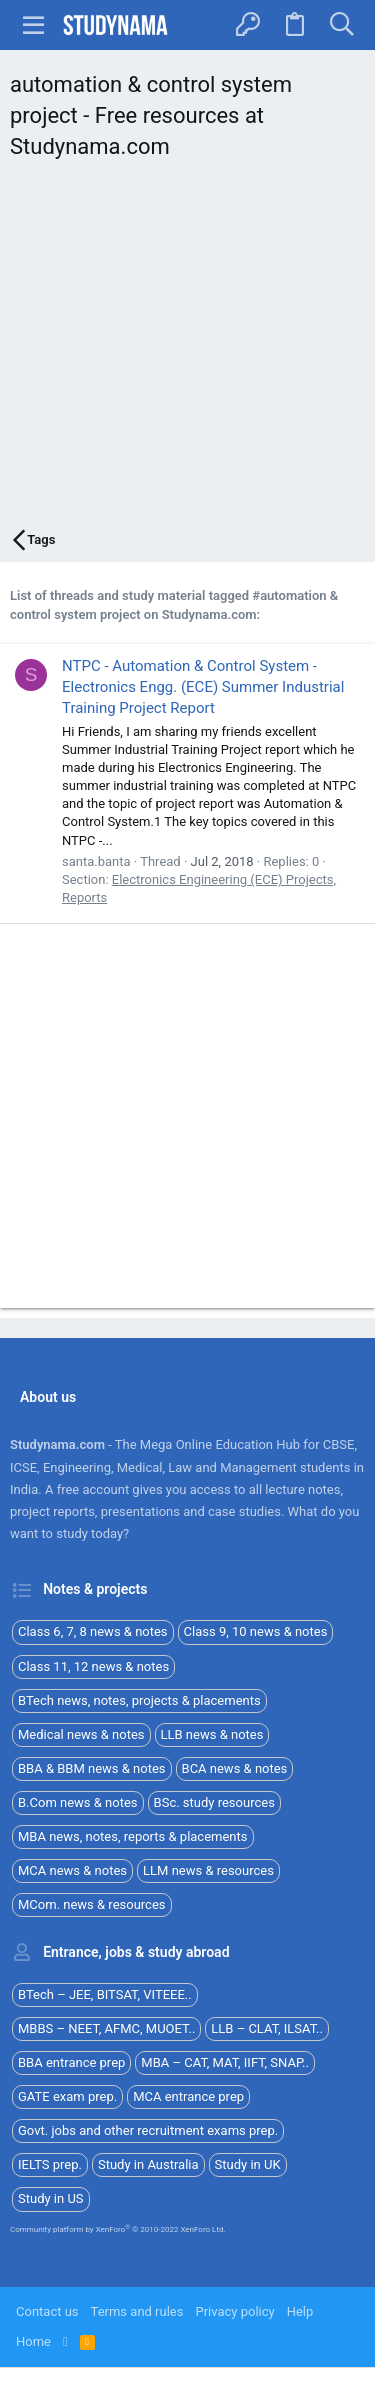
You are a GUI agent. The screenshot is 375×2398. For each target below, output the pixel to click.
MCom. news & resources (92, 1904)
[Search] (341, 25)
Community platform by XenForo (118, 2229)
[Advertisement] (187, 349)
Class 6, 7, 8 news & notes (93, 1631)
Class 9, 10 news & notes (256, 1631)
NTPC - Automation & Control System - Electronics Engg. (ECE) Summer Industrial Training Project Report (203, 687)
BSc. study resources (214, 1802)
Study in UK (248, 2164)
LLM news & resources (208, 1870)
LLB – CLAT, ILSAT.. (267, 2028)
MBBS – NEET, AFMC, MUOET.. (106, 2028)
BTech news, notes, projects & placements (139, 1700)
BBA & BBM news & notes (92, 1768)
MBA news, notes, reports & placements (133, 1836)
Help (300, 2311)
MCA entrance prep (188, 2096)
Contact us (47, 2311)
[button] (34, 25)
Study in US (51, 2198)
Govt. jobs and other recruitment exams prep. (148, 2130)
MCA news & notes (72, 1870)
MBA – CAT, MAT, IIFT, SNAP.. (225, 2062)
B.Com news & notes (78, 1802)
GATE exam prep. (67, 2096)
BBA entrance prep (71, 2062)
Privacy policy (234, 2311)
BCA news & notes (235, 1768)
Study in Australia (148, 2164)
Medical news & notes (81, 1734)
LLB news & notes (212, 1734)
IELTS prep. (50, 2164)
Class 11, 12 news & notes (93, 1666)
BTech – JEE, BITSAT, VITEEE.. (105, 1994)
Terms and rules (137, 2311)
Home (33, 2341)
